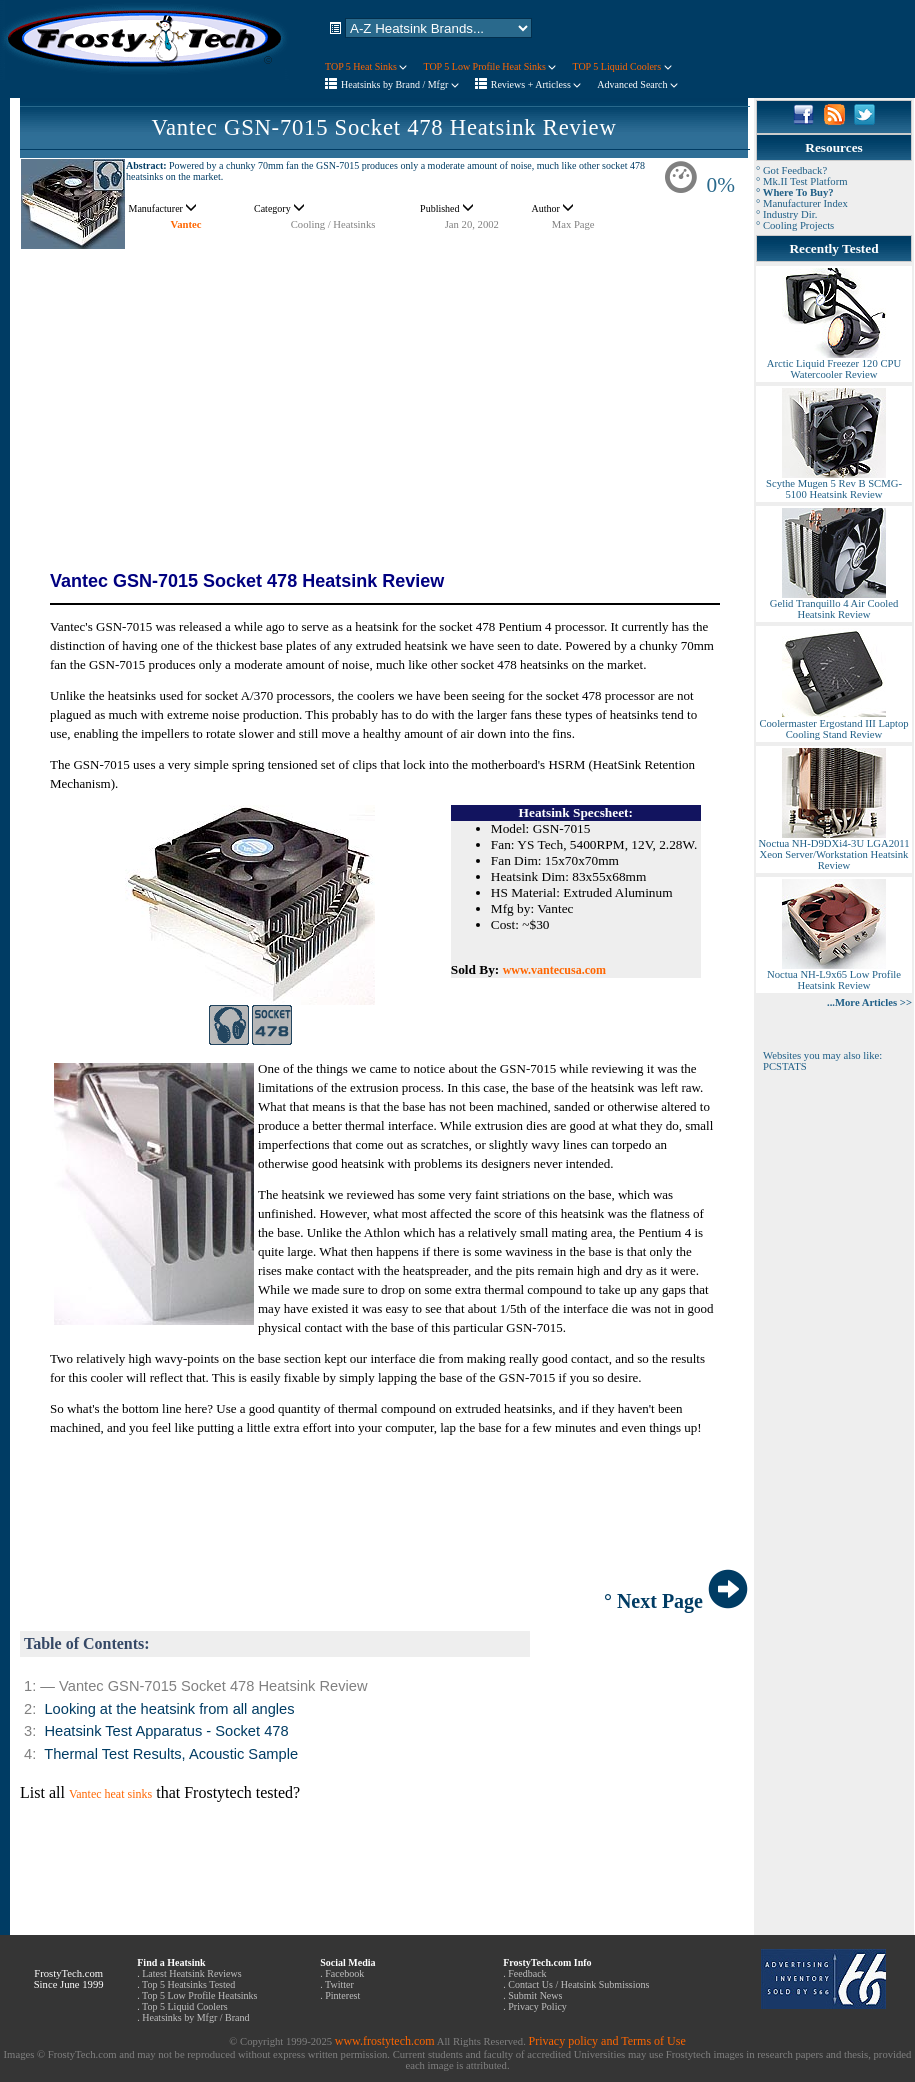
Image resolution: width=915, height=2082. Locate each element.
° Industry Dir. (786, 214)
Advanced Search (637, 84)
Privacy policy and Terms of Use (606, 2041)
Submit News (535, 1995)
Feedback (527, 1973)
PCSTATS (785, 1066)
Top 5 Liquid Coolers (185, 2006)
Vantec (186, 224)
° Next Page (676, 1601)
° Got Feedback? (791, 170)
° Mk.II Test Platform (802, 181)
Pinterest (342, 1995)
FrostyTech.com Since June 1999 (69, 1979)
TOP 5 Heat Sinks (366, 66)
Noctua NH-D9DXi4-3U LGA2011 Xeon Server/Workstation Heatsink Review (833, 850)
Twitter (339, 1984)
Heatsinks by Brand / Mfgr (400, 84)
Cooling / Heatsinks (333, 224)
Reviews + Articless (536, 84)
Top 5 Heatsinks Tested (188, 1984)
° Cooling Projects (795, 225)
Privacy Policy (537, 2006)
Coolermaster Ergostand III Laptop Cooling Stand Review (833, 724)
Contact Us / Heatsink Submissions (578, 1984)
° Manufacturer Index (802, 203)
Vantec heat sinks (110, 1794)
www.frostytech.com (385, 2041)
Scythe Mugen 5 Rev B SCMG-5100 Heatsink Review (834, 484)
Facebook (344, 1973)
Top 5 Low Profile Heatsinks (199, 1995)
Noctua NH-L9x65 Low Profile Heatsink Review (834, 975)
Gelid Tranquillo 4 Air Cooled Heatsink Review (834, 604)
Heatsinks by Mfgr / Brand (195, 2017)
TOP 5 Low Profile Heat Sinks (489, 66)
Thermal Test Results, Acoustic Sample (171, 1754)
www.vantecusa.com (554, 970)
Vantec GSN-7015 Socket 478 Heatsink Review (383, 127)
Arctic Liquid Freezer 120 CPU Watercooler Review (834, 364)
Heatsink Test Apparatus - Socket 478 (166, 1731)
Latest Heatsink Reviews (191, 1973)
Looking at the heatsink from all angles (169, 1709)
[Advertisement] (384, 390)
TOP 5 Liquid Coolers (621, 66)
